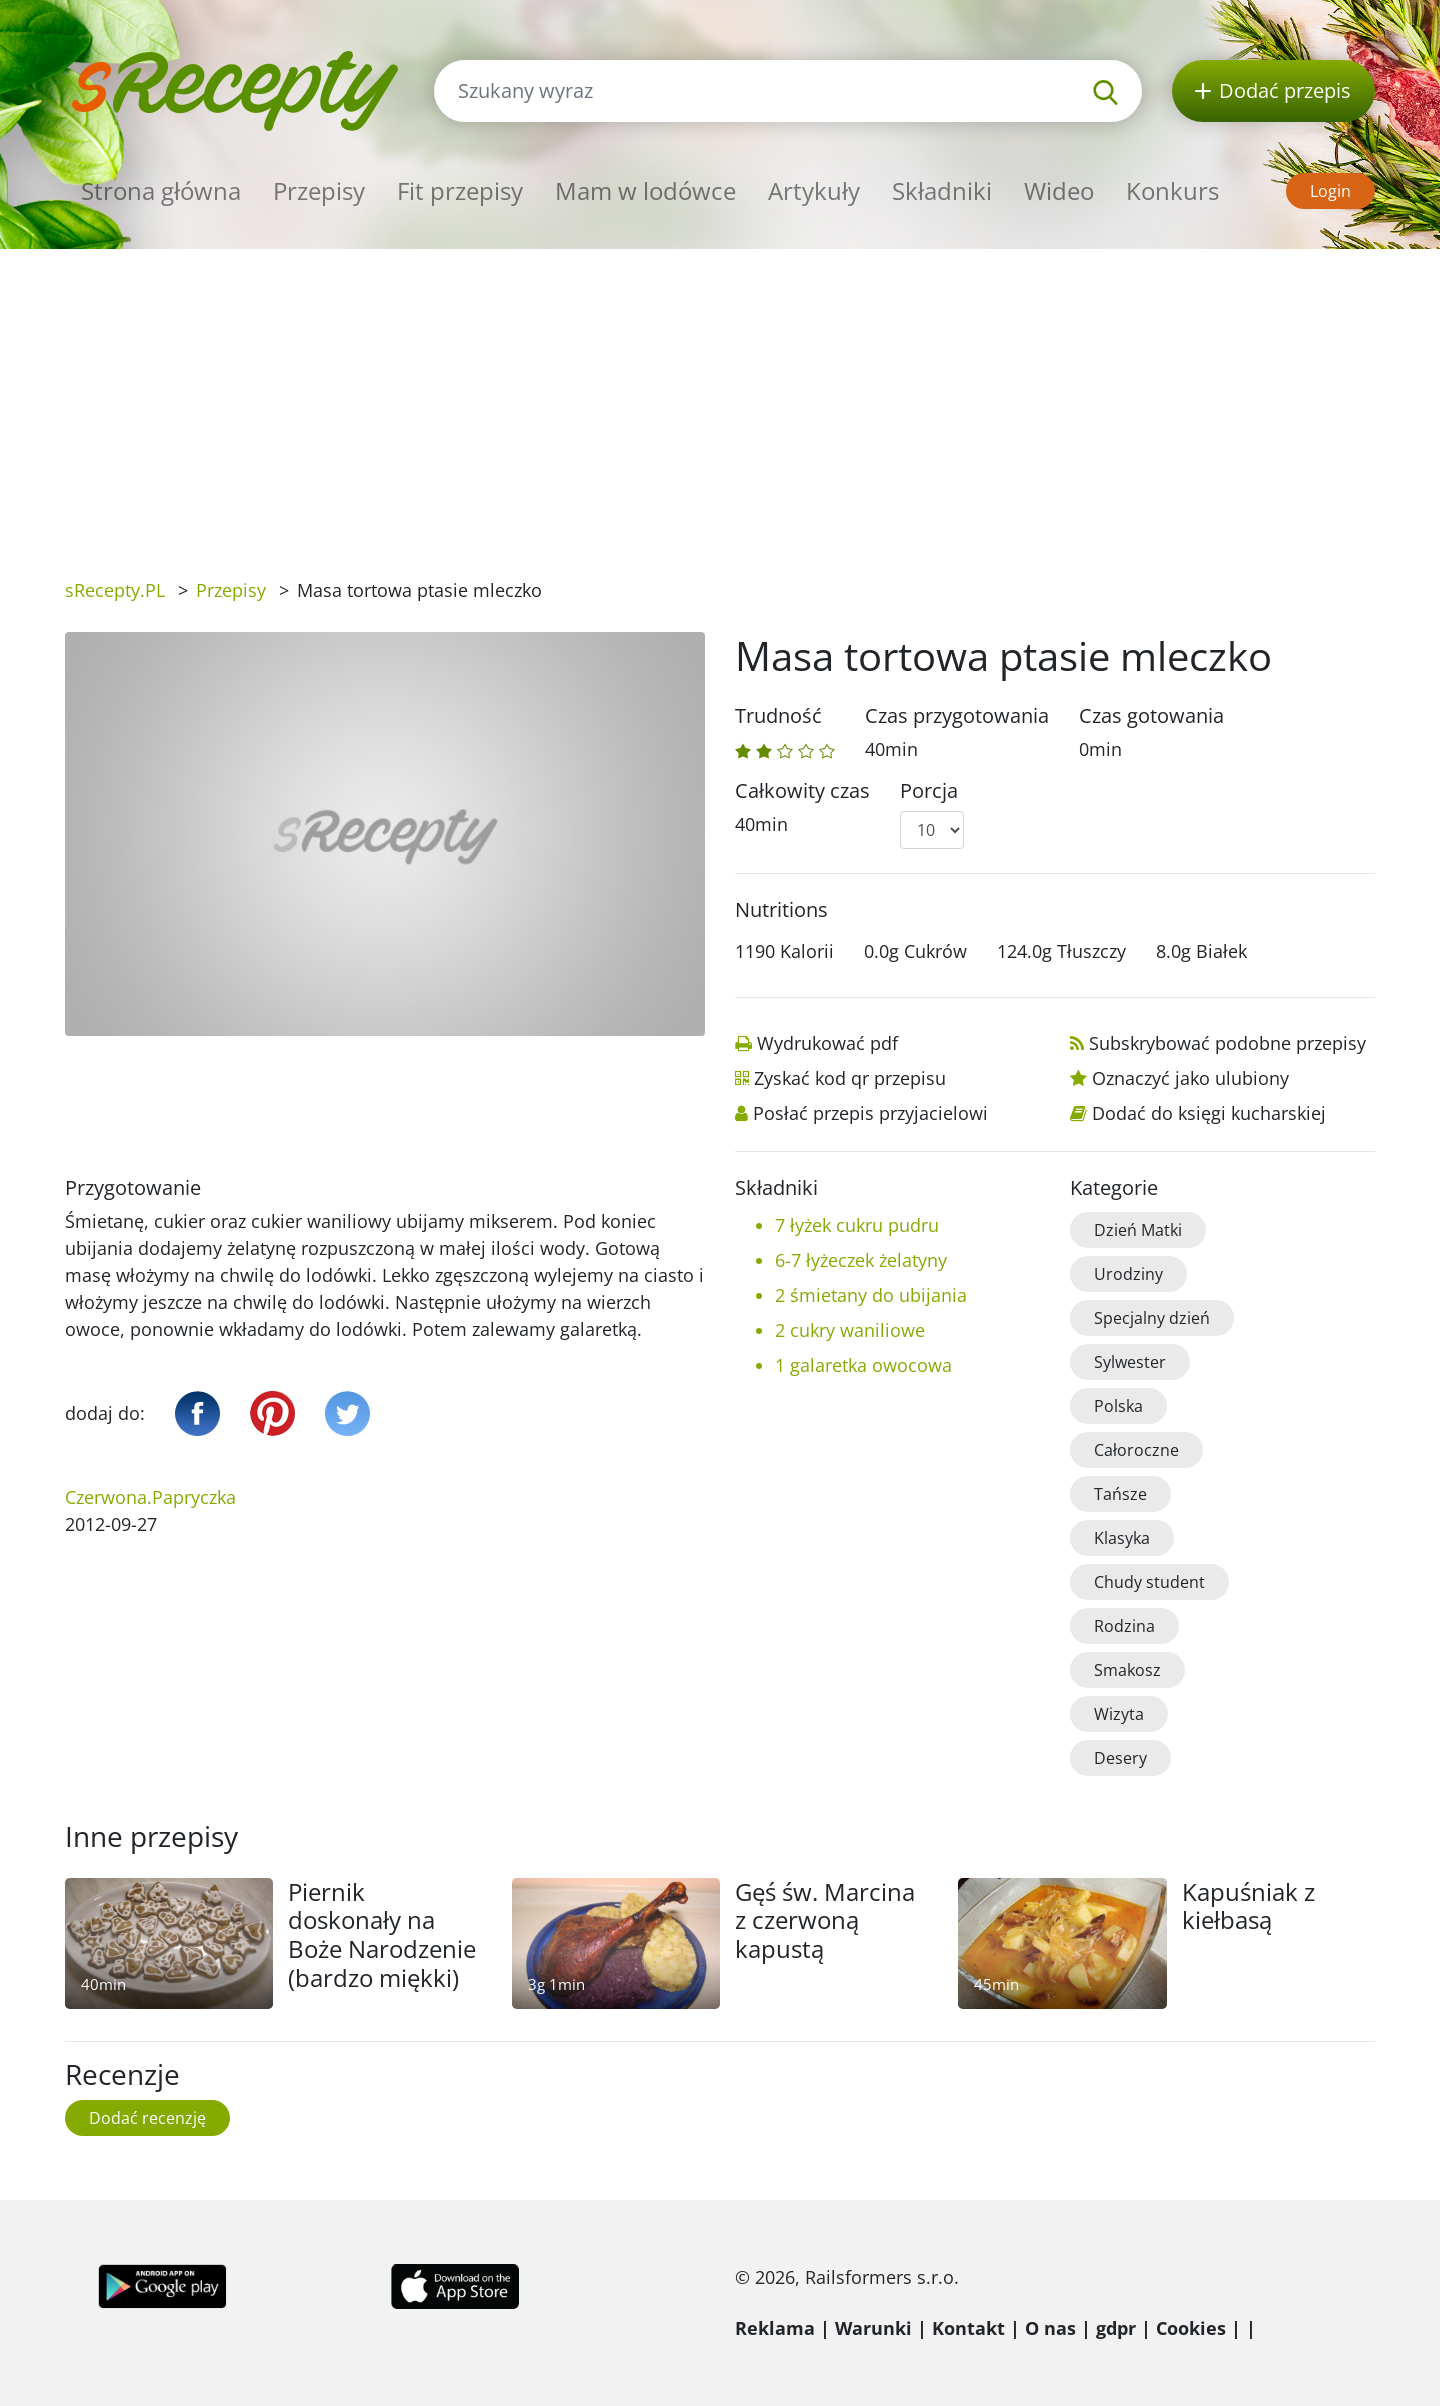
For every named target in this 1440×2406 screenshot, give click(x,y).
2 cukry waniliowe (850, 1330)
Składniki (942, 190)
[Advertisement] (720, 399)
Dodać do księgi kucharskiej (1209, 1113)
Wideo (1059, 190)
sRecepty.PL (115, 590)
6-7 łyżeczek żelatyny (861, 1260)
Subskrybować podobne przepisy (1227, 1043)
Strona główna (161, 190)
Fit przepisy (460, 190)
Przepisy (319, 190)
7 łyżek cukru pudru (857, 1225)
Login (1330, 191)
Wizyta (1119, 1714)
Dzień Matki (1138, 1230)
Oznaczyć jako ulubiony (1190, 1078)
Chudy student (1149, 1582)
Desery (1120, 1758)
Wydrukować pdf (827, 1043)
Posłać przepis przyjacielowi (870, 1113)
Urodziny (1128, 1274)
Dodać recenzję (147, 2118)
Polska (1118, 1406)
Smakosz (1127, 1670)
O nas (1050, 2328)
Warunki (873, 2328)
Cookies (1191, 2328)
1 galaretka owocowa (863, 1365)
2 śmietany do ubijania (871, 1295)
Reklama (775, 2328)
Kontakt (968, 2328)
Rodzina (1124, 1626)
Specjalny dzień (1152, 1318)
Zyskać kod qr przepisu (850, 1078)
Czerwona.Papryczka (150, 1497)
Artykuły (814, 190)
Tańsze (1120, 1494)
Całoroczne (1136, 1450)
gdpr (1116, 2328)
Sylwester (1130, 1362)
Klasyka (1122, 1538)
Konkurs (1172, 190)
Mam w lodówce (645, 190)
